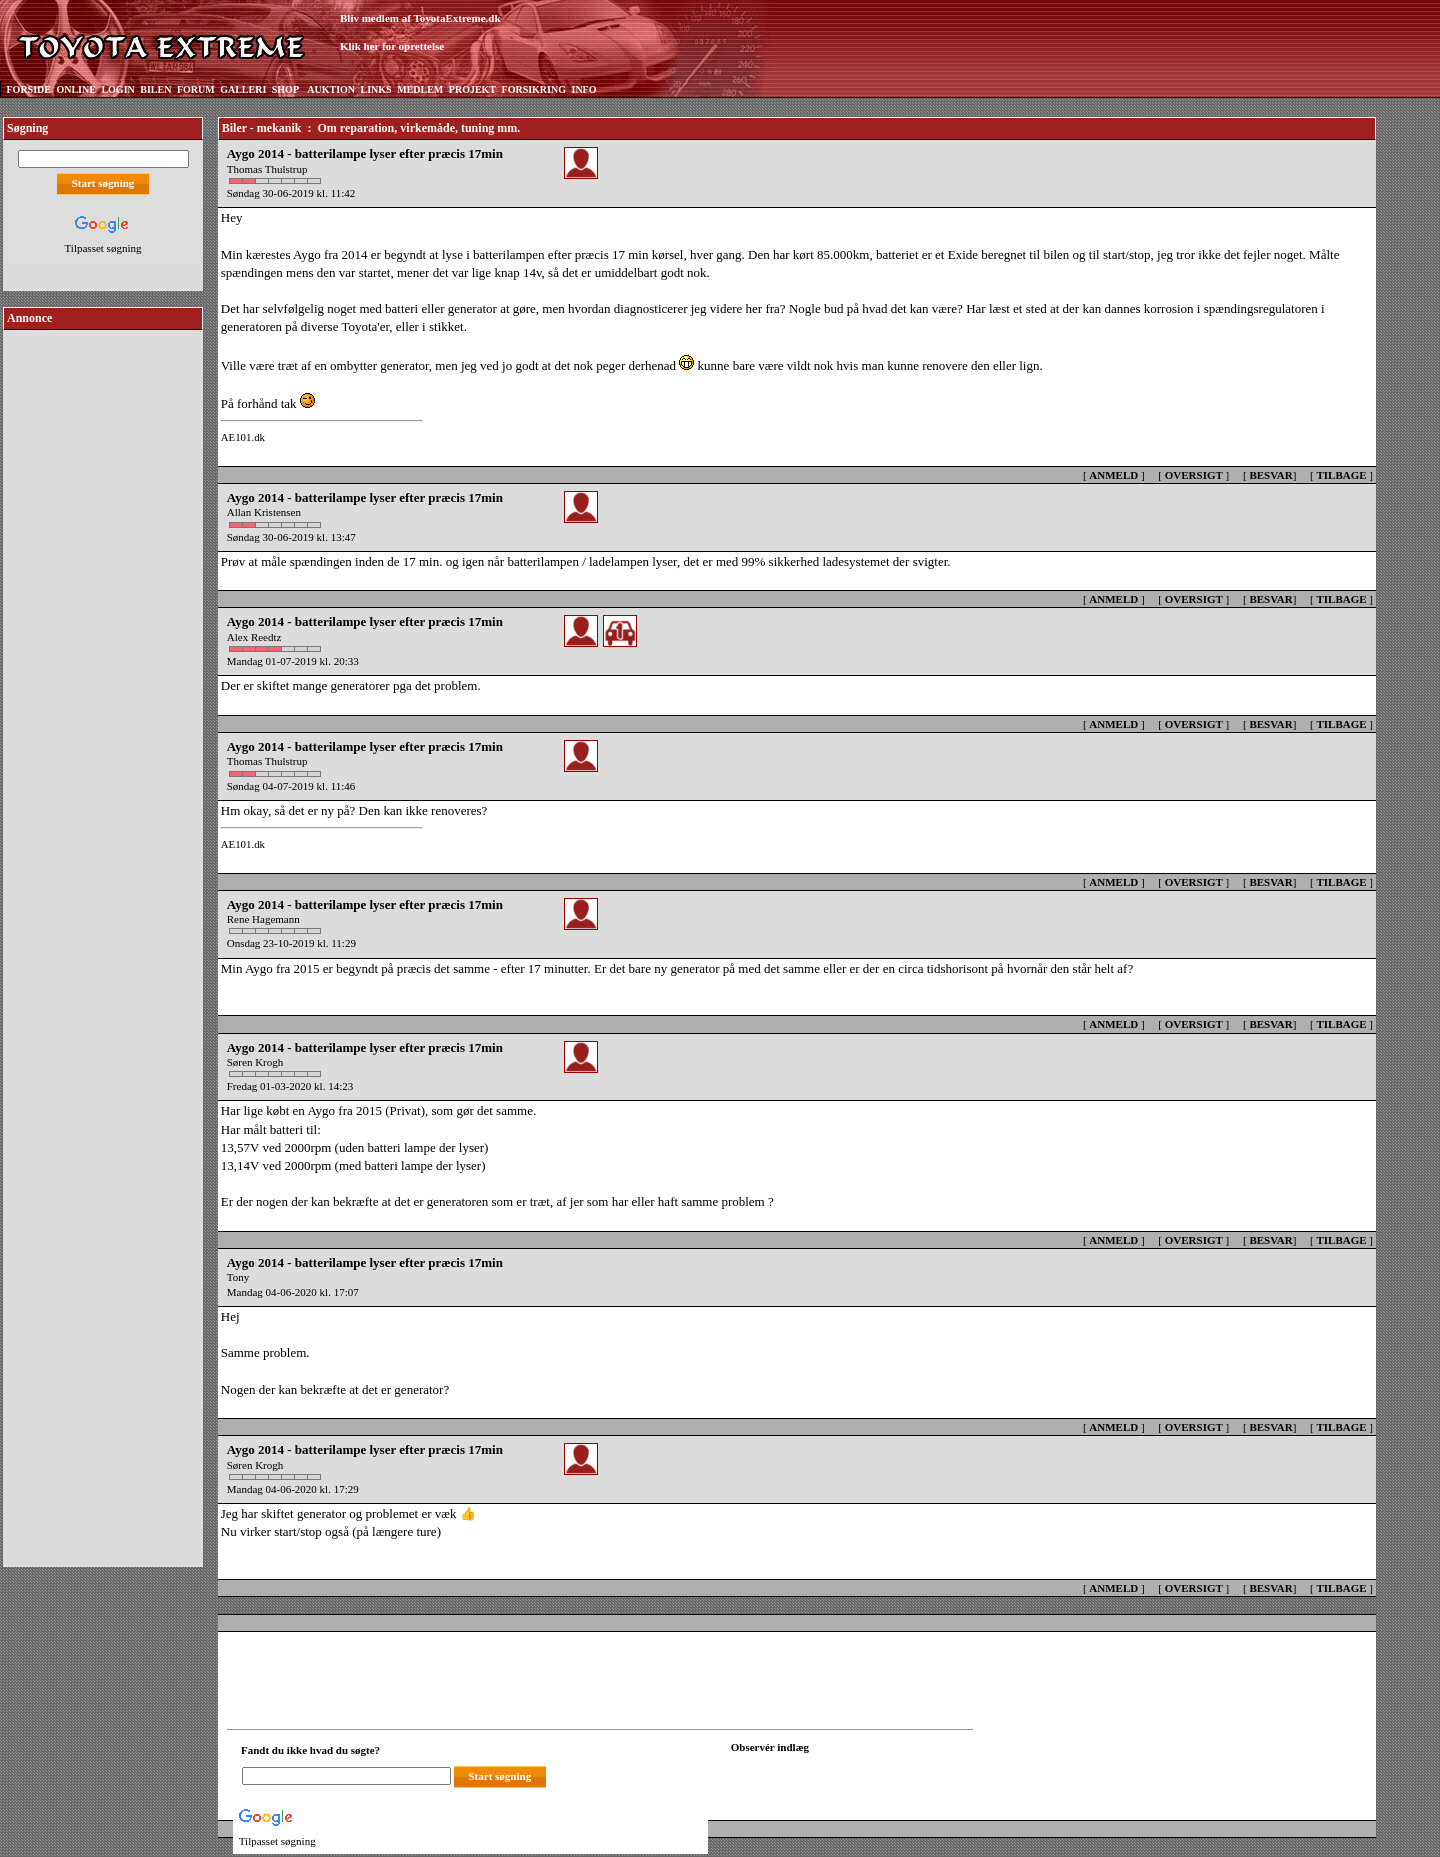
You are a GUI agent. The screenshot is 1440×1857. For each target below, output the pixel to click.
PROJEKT (472, 89)
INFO (583, 89)
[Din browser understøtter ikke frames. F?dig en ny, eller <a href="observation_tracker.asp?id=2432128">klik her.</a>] (821, 1774)
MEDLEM (420, 89)
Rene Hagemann (263, 919)
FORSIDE (29, 89)
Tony (238, 1277)
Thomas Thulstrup (267, 169)
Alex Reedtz (254, 637)
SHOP (285, 89)
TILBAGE (1341, 475)
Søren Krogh (255, 1062)
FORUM (196, 89)
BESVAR (1270, 475)
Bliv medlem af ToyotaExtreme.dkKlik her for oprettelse (420, 32)
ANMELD (1113, 475)
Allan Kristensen (264, 512)
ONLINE (75, 89)
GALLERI (243, 89)
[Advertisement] (103, 634)
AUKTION (331, 89)
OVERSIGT (1194, 475)
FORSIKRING (534, 89)
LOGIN (117, 89)
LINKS (376, 89)
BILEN (155, 89)
